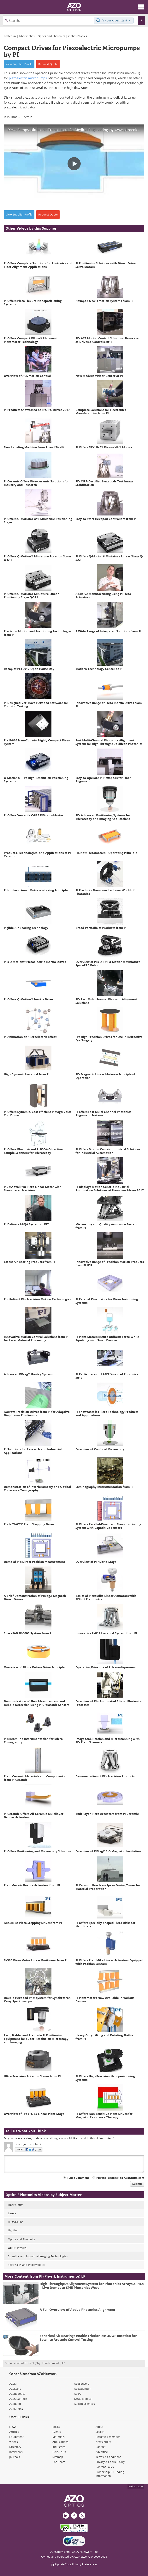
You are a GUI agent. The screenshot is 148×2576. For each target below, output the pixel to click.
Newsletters (103, 2442)
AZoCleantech (18, 2399)
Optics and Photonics (51, 36)
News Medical (83, 2399)
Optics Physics (77, 36)
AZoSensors (81, 2383)
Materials (58, 2437)
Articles (14, 2432)
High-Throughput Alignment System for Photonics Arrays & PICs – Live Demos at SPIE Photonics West (92, 2285)
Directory (15, 2447)
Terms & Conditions (108, 2457)
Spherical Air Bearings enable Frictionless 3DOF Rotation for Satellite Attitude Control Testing (88, 2337)
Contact (100, 2447)
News (12, 2427)
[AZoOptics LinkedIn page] (66, 2515)
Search (100, 2432)
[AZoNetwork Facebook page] (74, 2515)
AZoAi (77, 2393)
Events (56, 2432)
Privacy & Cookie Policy (110, 2462)
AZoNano (15, 2388)
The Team (58, 2462)
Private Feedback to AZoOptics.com (120, 2178)
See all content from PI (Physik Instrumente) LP (35, 2363)
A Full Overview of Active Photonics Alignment (77, 2309)
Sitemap (57, 2457)
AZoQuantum (82, 2388)
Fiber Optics (27, 36)
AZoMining (16, 2409)
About (99, 2427)
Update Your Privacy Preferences (74, 2564)
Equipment (16, 2437)
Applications (60, 2442)
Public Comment (78, 2178)
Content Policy (105, 2467)
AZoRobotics (17, 2393)
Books (56, 2427)
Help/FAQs (59, 2452)
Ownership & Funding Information (110, 2474)
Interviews (16, 2452)
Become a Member (108, 2437)
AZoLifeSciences (84, 2404)
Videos (13, 2442)
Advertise (102, 2452)
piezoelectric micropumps (28, 78)
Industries (59, 2447)
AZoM (13, 2383)
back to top (135, 2486)
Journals (14, 2457)
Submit (137, 2184)
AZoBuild (15, 2404)
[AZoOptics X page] (82, 2515)
